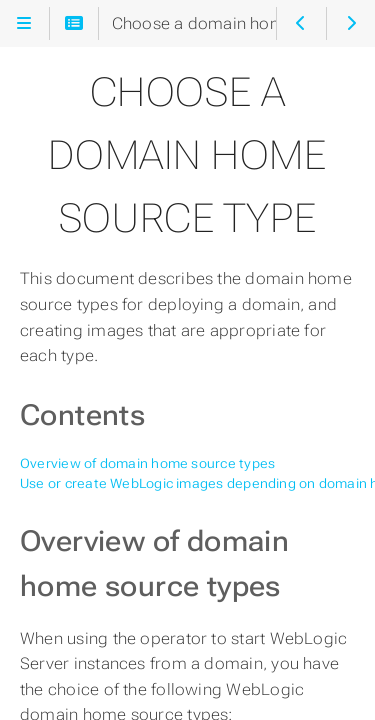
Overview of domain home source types (147, 463)
